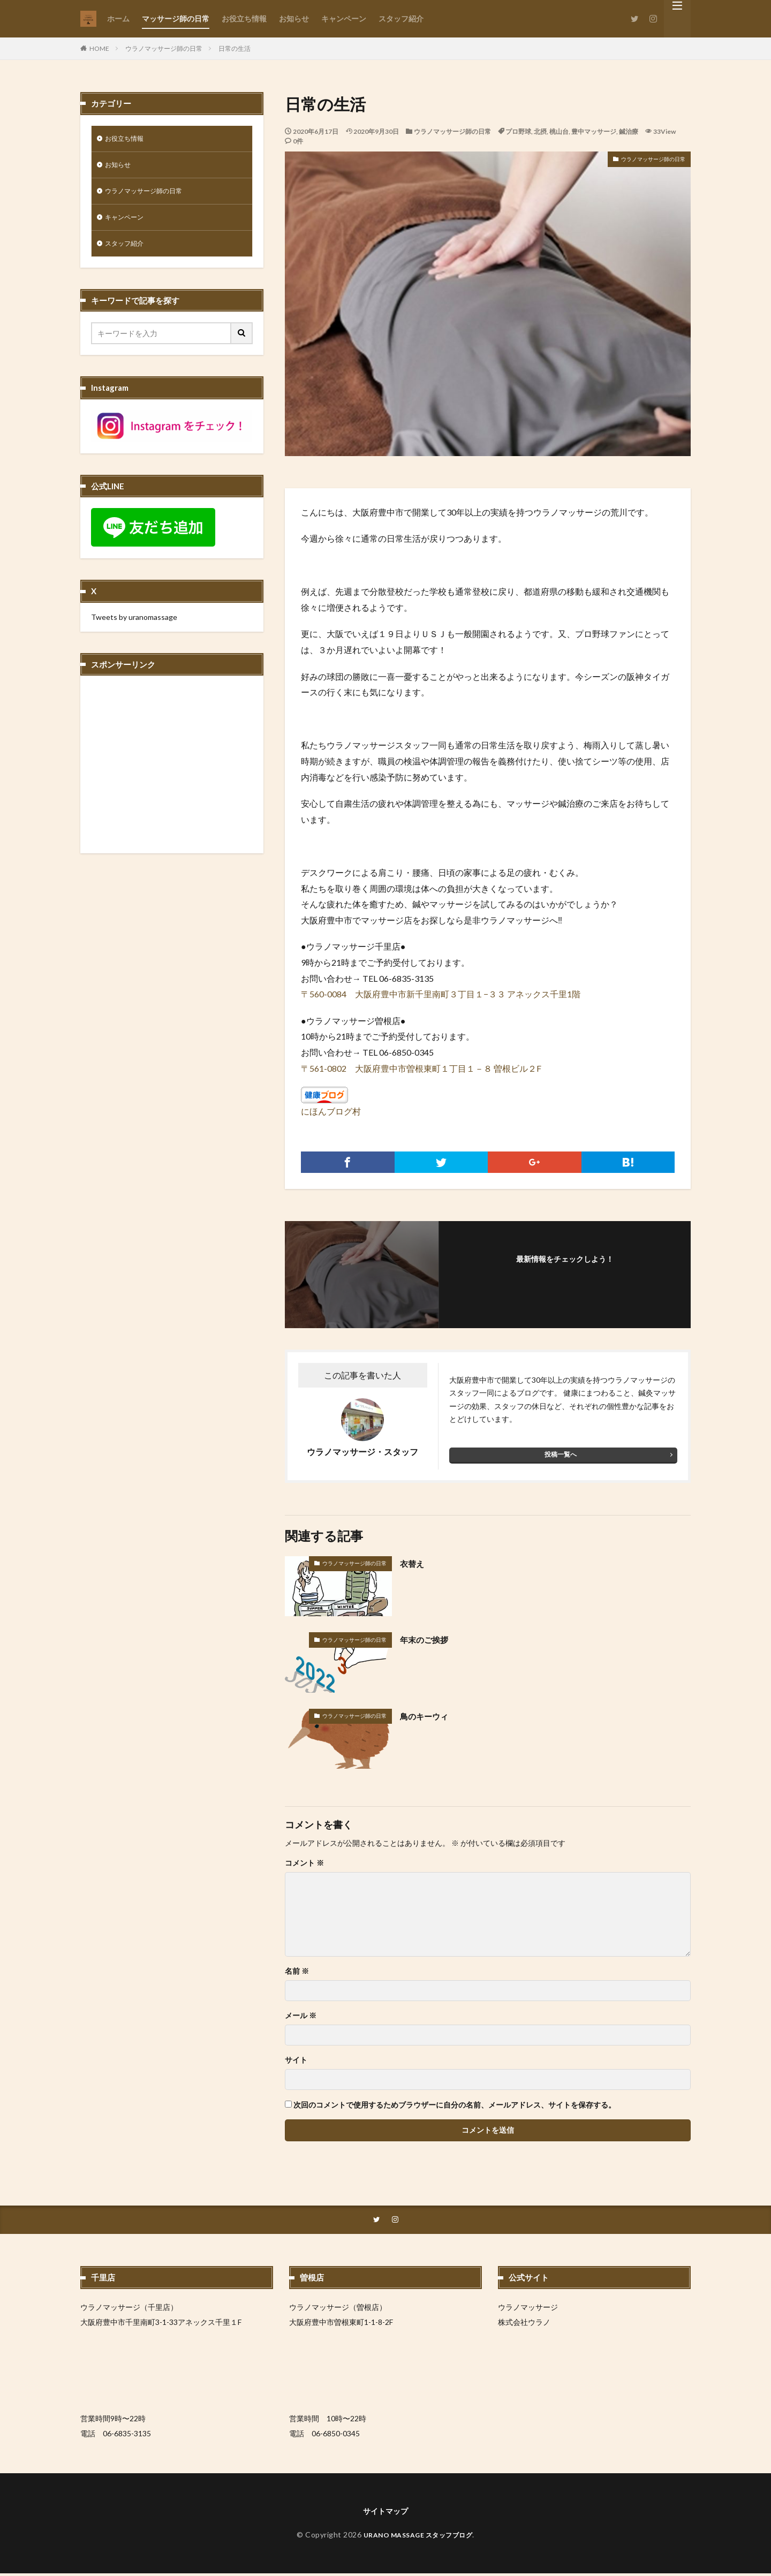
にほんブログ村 (331, 1111)
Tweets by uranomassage (134, 625)
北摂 (540, 131)
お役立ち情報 (244, 18)
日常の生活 (234, 48)
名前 (297, 1971)
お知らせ (294, 18)
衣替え (414, 1563)
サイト (296, 2060)
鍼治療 (628, 131)
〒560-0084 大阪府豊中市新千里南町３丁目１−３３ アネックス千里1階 (440, 994)
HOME (99, 48)
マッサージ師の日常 (175, 18)
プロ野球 (518, 131)
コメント (304, 1863)
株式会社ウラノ (524, 2323)
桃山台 (559, 131)
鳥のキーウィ (429, 1716)
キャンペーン (343, 18)
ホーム (118, 18)
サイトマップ (385, 2512)
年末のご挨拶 (429, 1639)
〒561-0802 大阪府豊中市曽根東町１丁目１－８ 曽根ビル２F (421, 1068)
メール (300, 2015)
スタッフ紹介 (401, 18)
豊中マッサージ (593, 131)
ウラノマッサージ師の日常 (163, 48)
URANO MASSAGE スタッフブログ (418, 2537)
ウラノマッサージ (528, 2308)
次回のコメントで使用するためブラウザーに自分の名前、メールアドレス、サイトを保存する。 (454, 2105)
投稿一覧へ (561, 1454)
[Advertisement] (172, 776)
